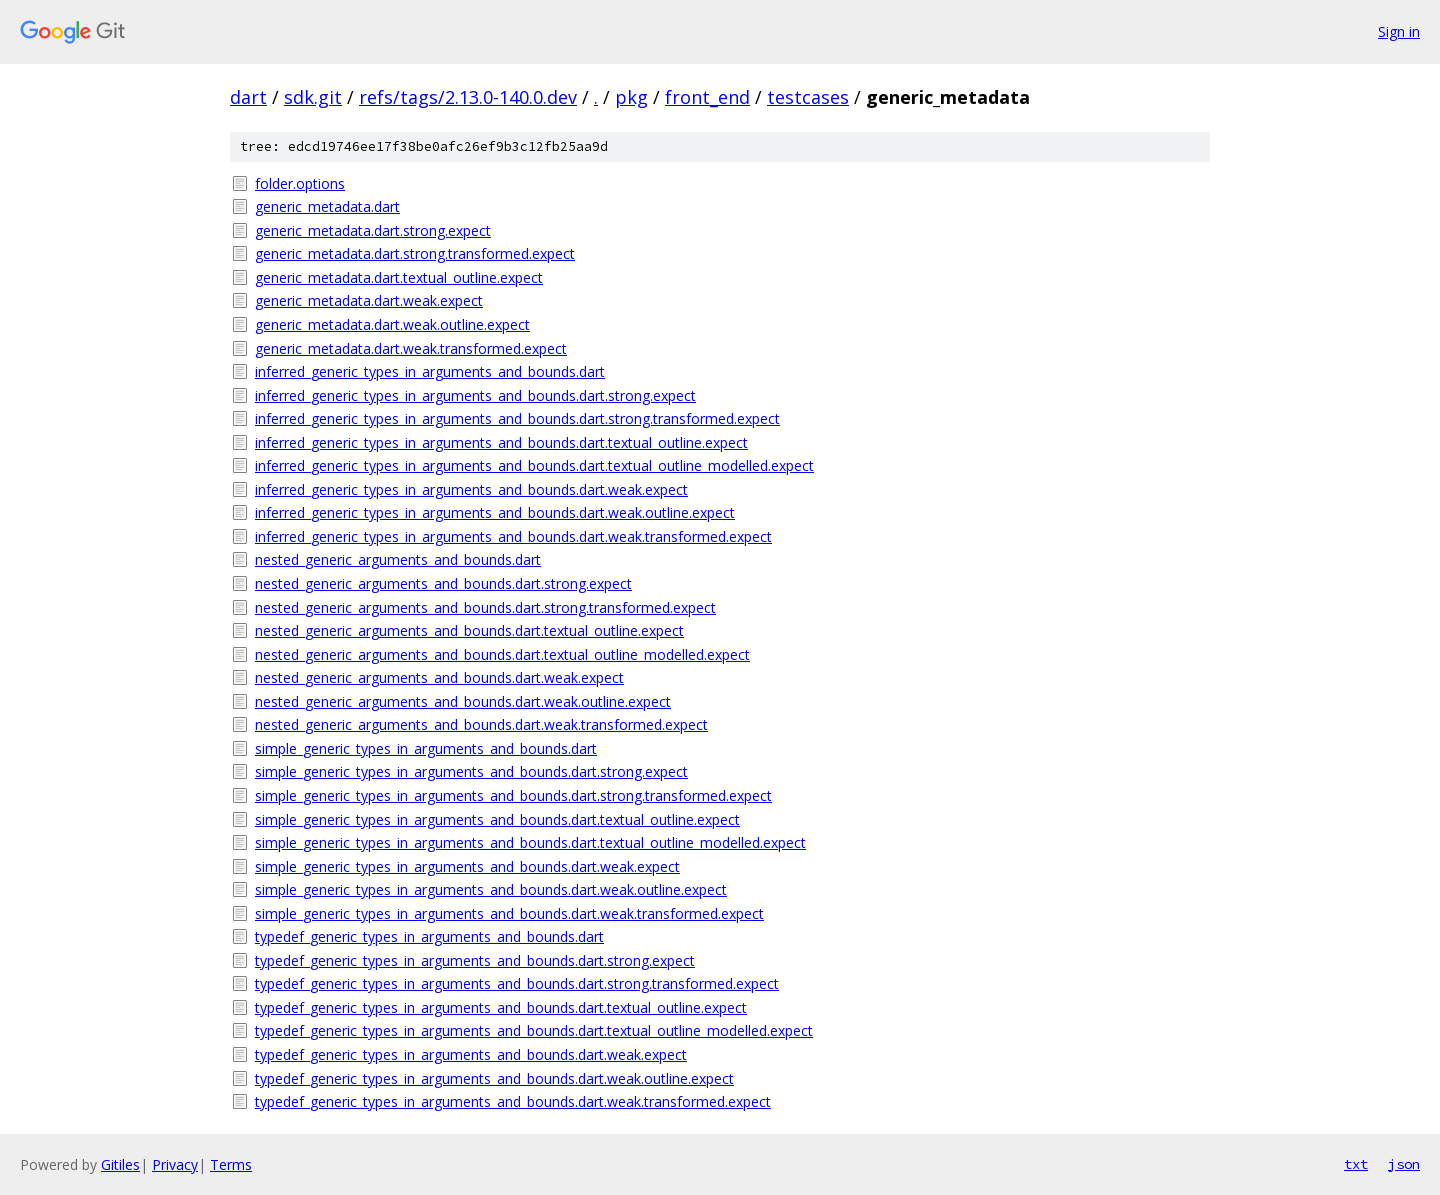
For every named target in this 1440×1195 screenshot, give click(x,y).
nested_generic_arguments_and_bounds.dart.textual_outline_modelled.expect (502, 654)
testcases (808, 97)
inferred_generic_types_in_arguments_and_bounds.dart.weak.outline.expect (495, 512)
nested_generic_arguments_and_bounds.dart (398, 559)
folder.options (300, 183)
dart (248, 97)
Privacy (175, 1164)
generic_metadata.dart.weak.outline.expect (392, 324)
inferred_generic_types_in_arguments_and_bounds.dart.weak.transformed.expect (513, 536)
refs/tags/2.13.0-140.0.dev (468, 97)
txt (1356, 1164)
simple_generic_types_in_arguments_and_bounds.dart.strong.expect (471, 771)
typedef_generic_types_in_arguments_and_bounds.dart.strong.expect (475, 960)
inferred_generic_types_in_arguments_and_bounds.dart (430, 371)
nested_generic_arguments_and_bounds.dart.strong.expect (443, 583)
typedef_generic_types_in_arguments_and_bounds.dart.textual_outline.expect (501, 1007)
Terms (231, 1164)
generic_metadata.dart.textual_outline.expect (399, 277)
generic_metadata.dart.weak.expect (369, 300)
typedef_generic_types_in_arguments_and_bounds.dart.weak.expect (471, 1054)
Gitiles (120, 1164)
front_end (707, 97)
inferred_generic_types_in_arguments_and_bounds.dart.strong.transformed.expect (517, 418)
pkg (631, 97)
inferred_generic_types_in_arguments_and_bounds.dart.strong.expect (475, 395)
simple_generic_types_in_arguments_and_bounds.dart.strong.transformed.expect (513, 795)
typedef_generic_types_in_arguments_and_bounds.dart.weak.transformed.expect (513, 1101)
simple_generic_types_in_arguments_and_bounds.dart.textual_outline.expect (497, 819)
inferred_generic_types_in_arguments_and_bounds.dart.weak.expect (471, 489)
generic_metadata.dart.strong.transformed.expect (415, 253)
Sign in (1399, 31)
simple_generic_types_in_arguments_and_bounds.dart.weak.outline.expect (491, 889)
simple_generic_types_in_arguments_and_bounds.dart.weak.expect (467, 866)
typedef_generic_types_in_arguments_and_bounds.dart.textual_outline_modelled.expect (534, 1030)
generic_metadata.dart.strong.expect (373, 230)
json (1404, 1164)
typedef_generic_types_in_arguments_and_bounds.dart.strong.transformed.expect (517, 983)
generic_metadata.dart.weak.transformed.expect (411, 348)
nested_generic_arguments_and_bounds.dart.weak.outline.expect (463, 701)
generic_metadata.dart (327, 206)
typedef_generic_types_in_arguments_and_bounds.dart (429, 936)
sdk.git (313, 97)
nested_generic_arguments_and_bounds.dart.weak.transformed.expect (481, 724)
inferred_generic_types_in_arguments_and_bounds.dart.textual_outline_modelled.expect (534, 465)
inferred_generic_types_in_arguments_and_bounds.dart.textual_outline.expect (501, 442)
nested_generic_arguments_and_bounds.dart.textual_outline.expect (469, 630)
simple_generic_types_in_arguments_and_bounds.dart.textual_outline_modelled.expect (530, 842)
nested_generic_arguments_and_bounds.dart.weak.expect (439, 677)
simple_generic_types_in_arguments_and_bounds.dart (426, 748)
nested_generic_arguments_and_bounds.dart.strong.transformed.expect (485, 607)
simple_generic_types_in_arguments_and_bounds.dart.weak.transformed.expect (509, 913)
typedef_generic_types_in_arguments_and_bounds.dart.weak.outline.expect (494, 1078)
